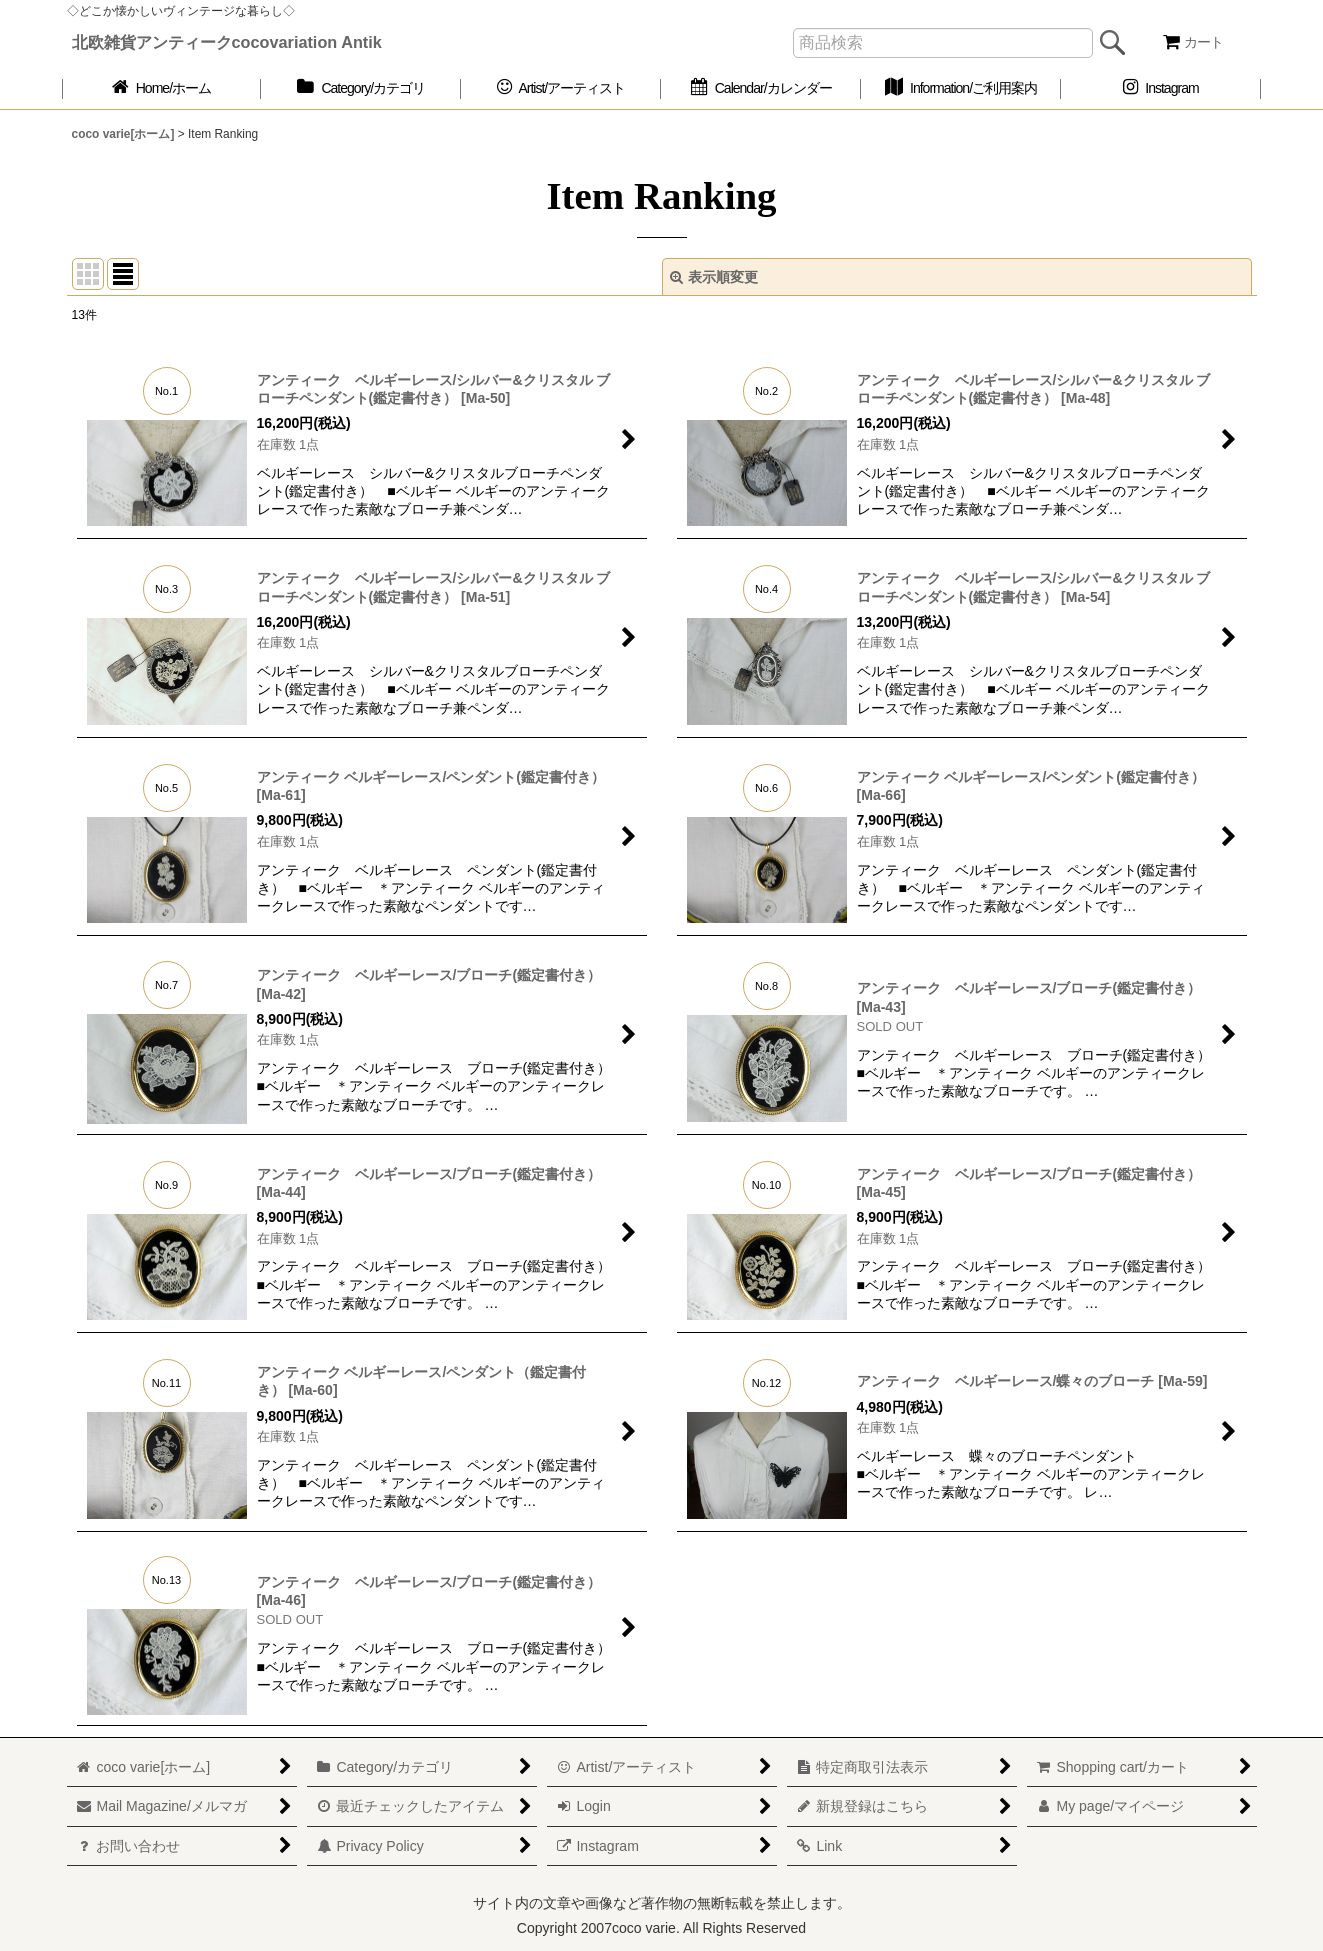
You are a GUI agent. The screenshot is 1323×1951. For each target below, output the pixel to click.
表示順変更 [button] (714, 277)
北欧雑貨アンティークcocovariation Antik (227, 42)
